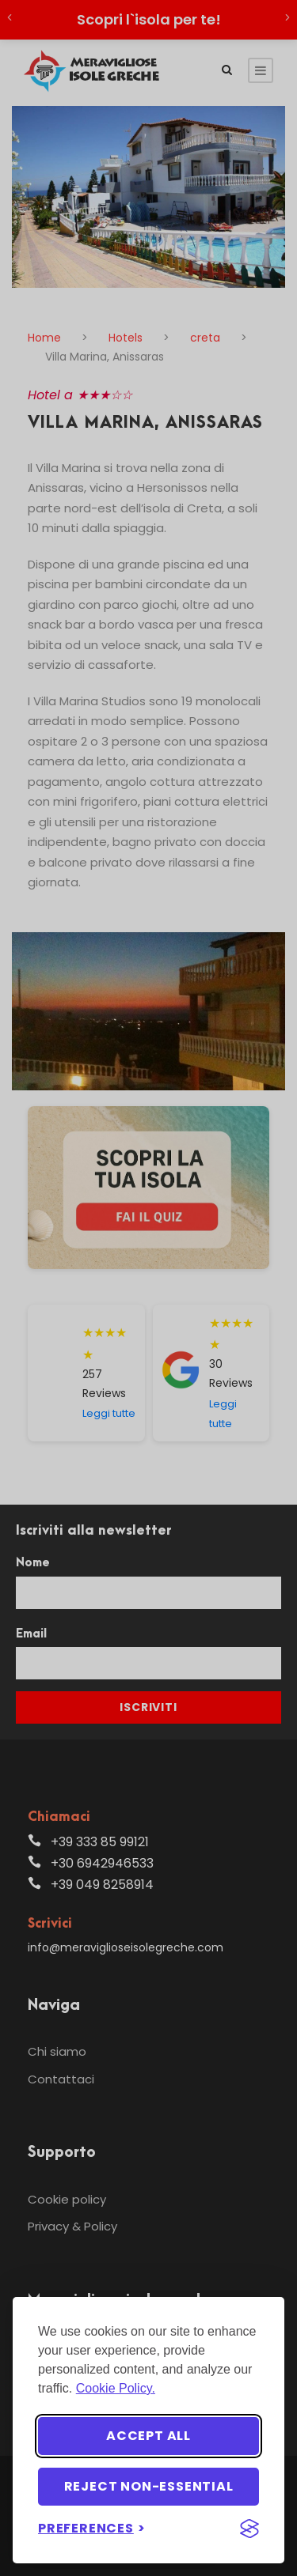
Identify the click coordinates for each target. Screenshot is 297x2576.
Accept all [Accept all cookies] (148, 2436)
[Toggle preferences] (92, 2528)
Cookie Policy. (115, 2388)
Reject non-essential (149, 2486)
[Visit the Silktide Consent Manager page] (249, 2528)
